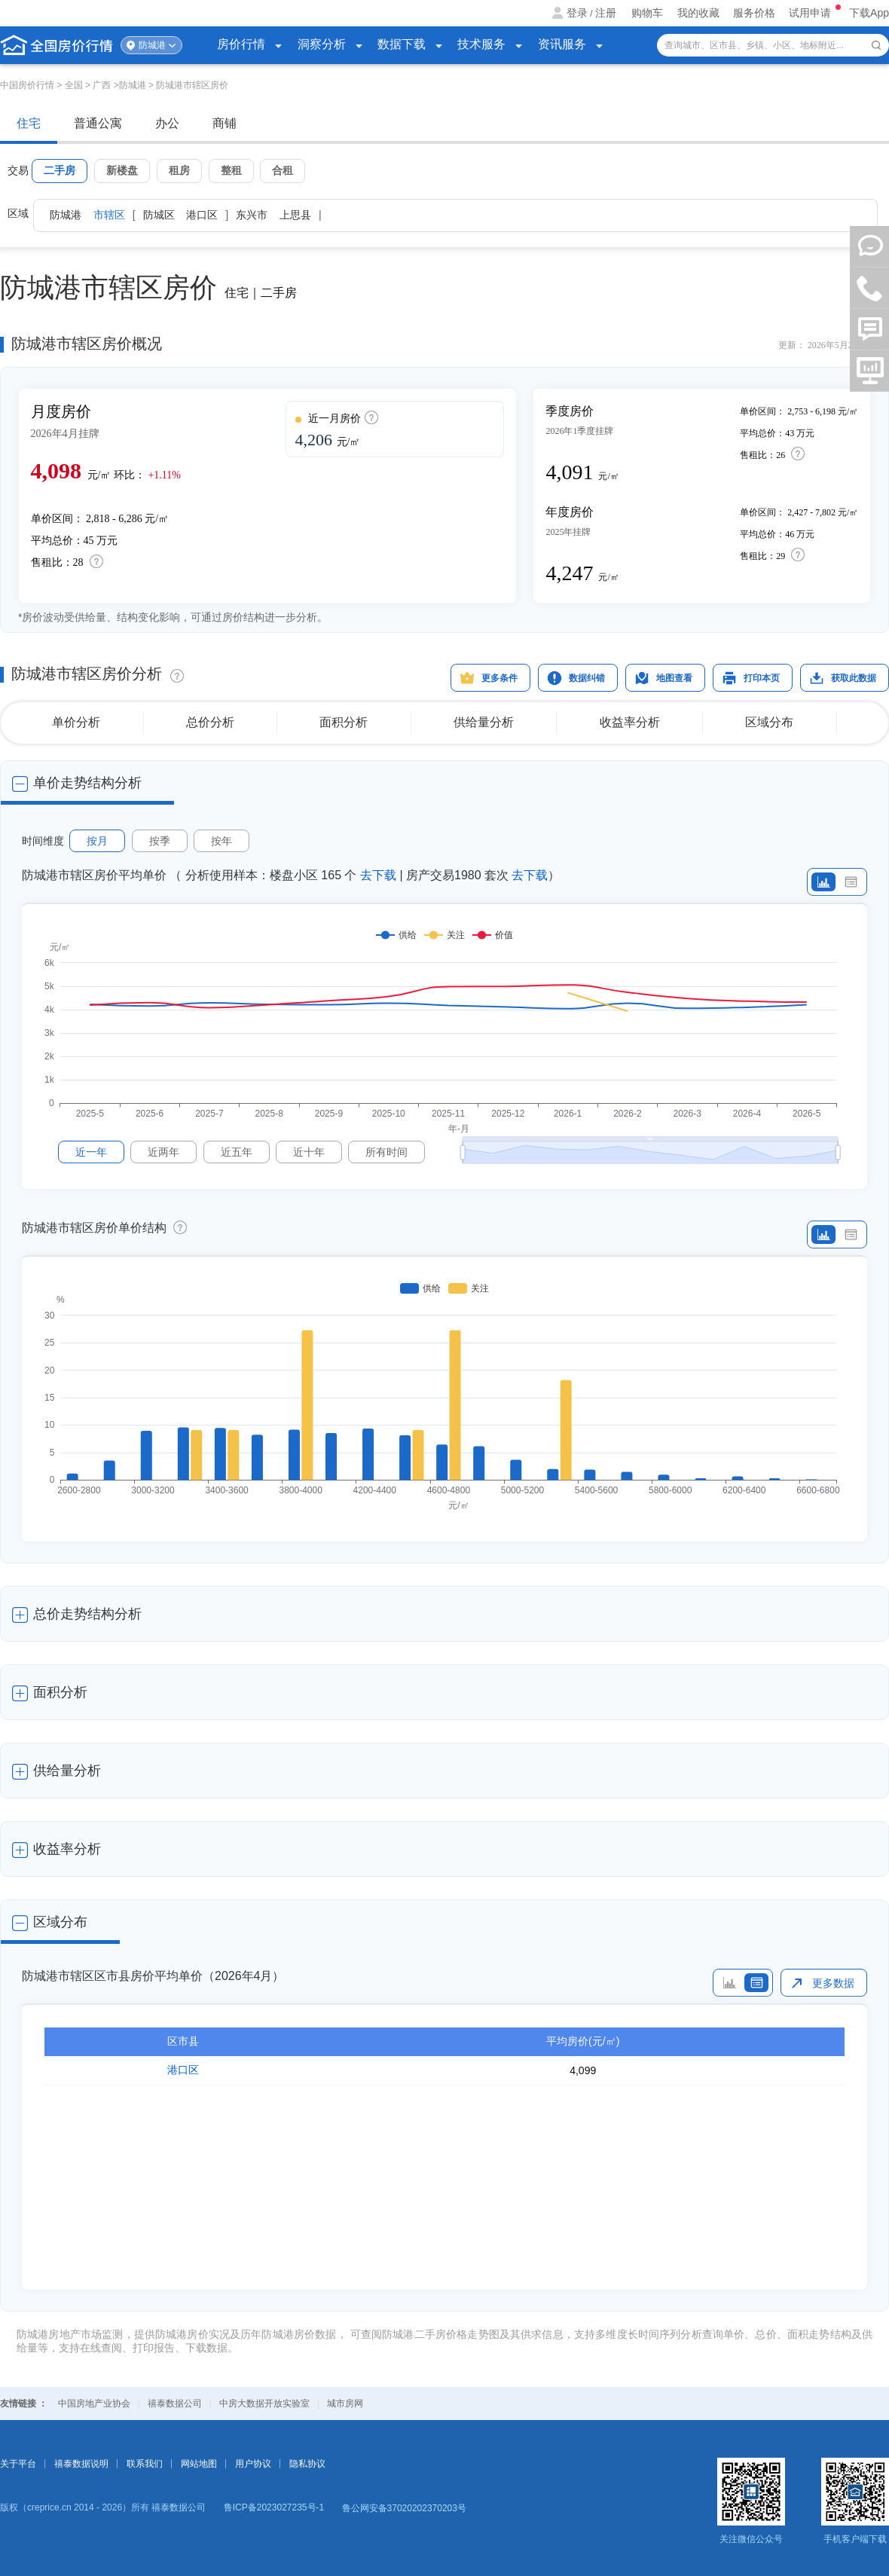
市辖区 (109, 215)
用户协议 (253, 2463)
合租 (282, 170)
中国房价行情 (28, 85)
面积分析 (343, 722)
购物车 (647, 13)
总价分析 (210, 722)
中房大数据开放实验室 (264, 2403)
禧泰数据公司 (175, 2403)
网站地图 (199, 2463)
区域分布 (769, 722)
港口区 (183, 2070)
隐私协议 (307, 2463)
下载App (869, 13)
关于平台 (18, 2463)
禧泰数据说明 (81, 2463)
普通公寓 (98, 123)
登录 (577, 13)
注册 (605, 13)
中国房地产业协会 (94, 2403)
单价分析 (76, 722)
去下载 (378, 875)
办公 (167, 123)
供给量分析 (484, 722)
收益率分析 (630, 722)
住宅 (29, 123)
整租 (231, 170)
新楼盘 (122, 170)
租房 (179, 170)
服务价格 (754, 13)
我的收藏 (698, 13)
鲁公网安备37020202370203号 (404, 2508)
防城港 (152, 45)
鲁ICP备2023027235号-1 (274, 2507)
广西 (102, 85)
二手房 (59, 170)
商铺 (224, 123)
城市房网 (345, 2403)
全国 (74, 85)
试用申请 (811, 13)
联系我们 (145, 2463)
